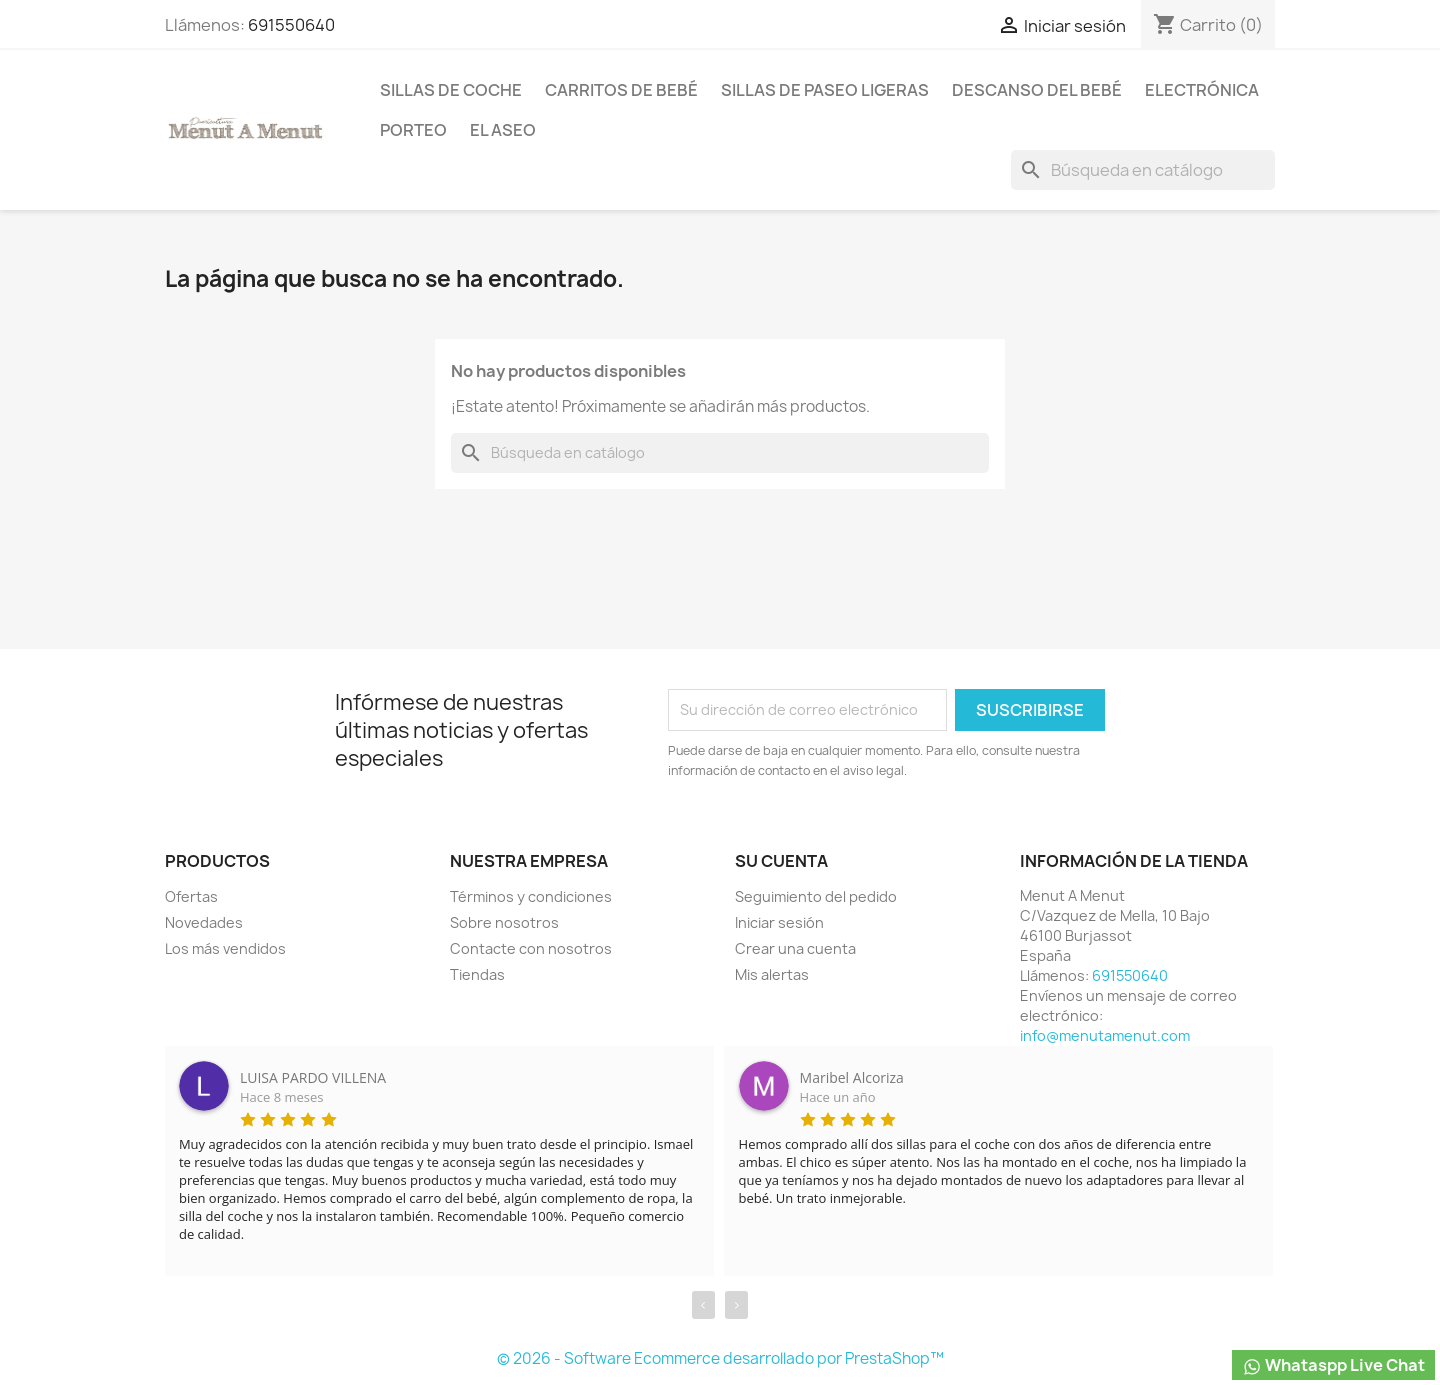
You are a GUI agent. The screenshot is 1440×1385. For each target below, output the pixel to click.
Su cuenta (781, 861)
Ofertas (191, 896)
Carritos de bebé (621, 90)
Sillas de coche (451, 90)
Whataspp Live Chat (1333, 1365)
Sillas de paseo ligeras (825, 90)
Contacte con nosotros (531, 948)
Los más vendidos (225, 948)
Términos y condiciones (531, 896)
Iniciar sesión (779, 922)
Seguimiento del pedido (816, 896)
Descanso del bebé (1037, 90)
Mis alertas (772, 974)
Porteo (413, 130)
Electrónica (1202, 90)
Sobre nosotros (504, 922)
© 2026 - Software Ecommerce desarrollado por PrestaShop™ (720, 1358)
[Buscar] (1143, 170)
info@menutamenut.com (1105, 1035)
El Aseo (503, 130)
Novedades (204, 922)
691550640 (291, 25)
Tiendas (477, 974)
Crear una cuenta (795, 948)
